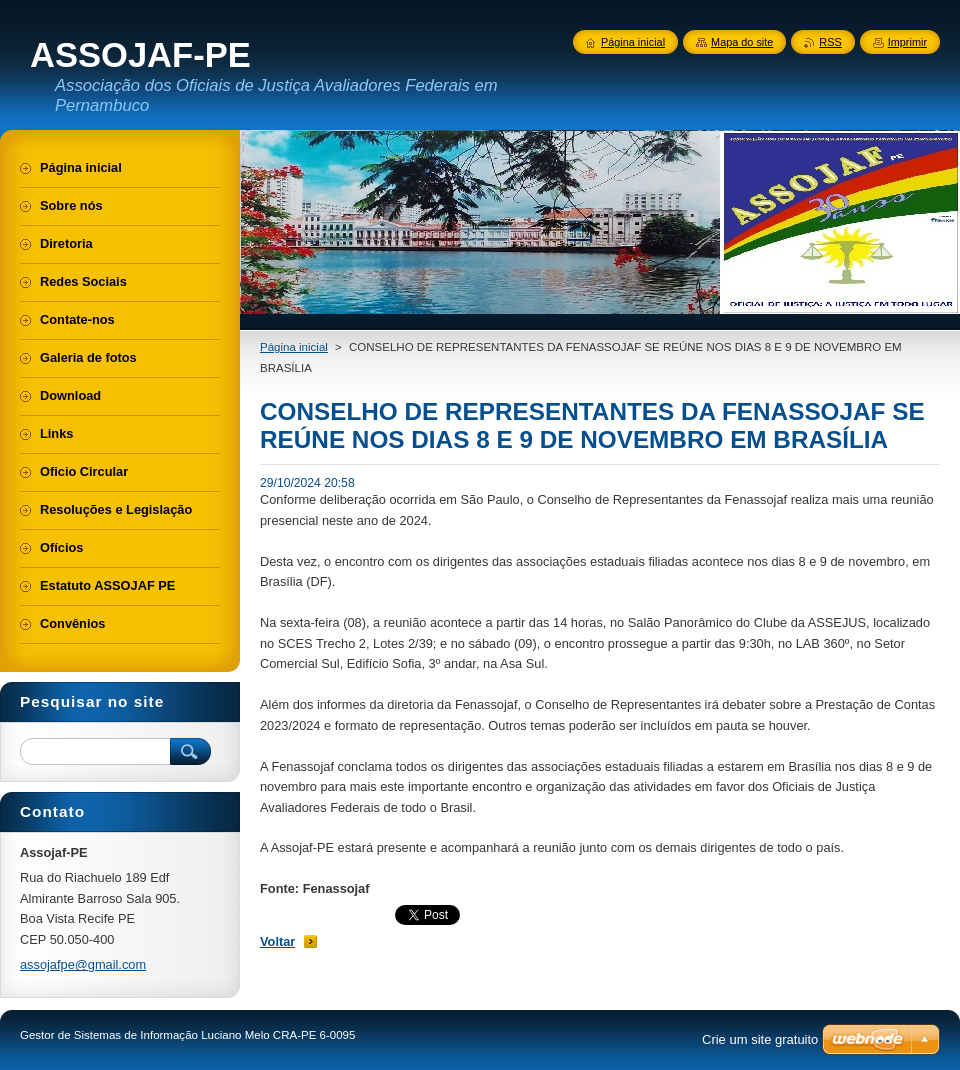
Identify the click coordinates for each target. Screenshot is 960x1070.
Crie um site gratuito (760, 1039)
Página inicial (294, 347)
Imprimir (907, 42)
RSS (830, 42)
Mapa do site (742, 42)
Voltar (277, 941)
